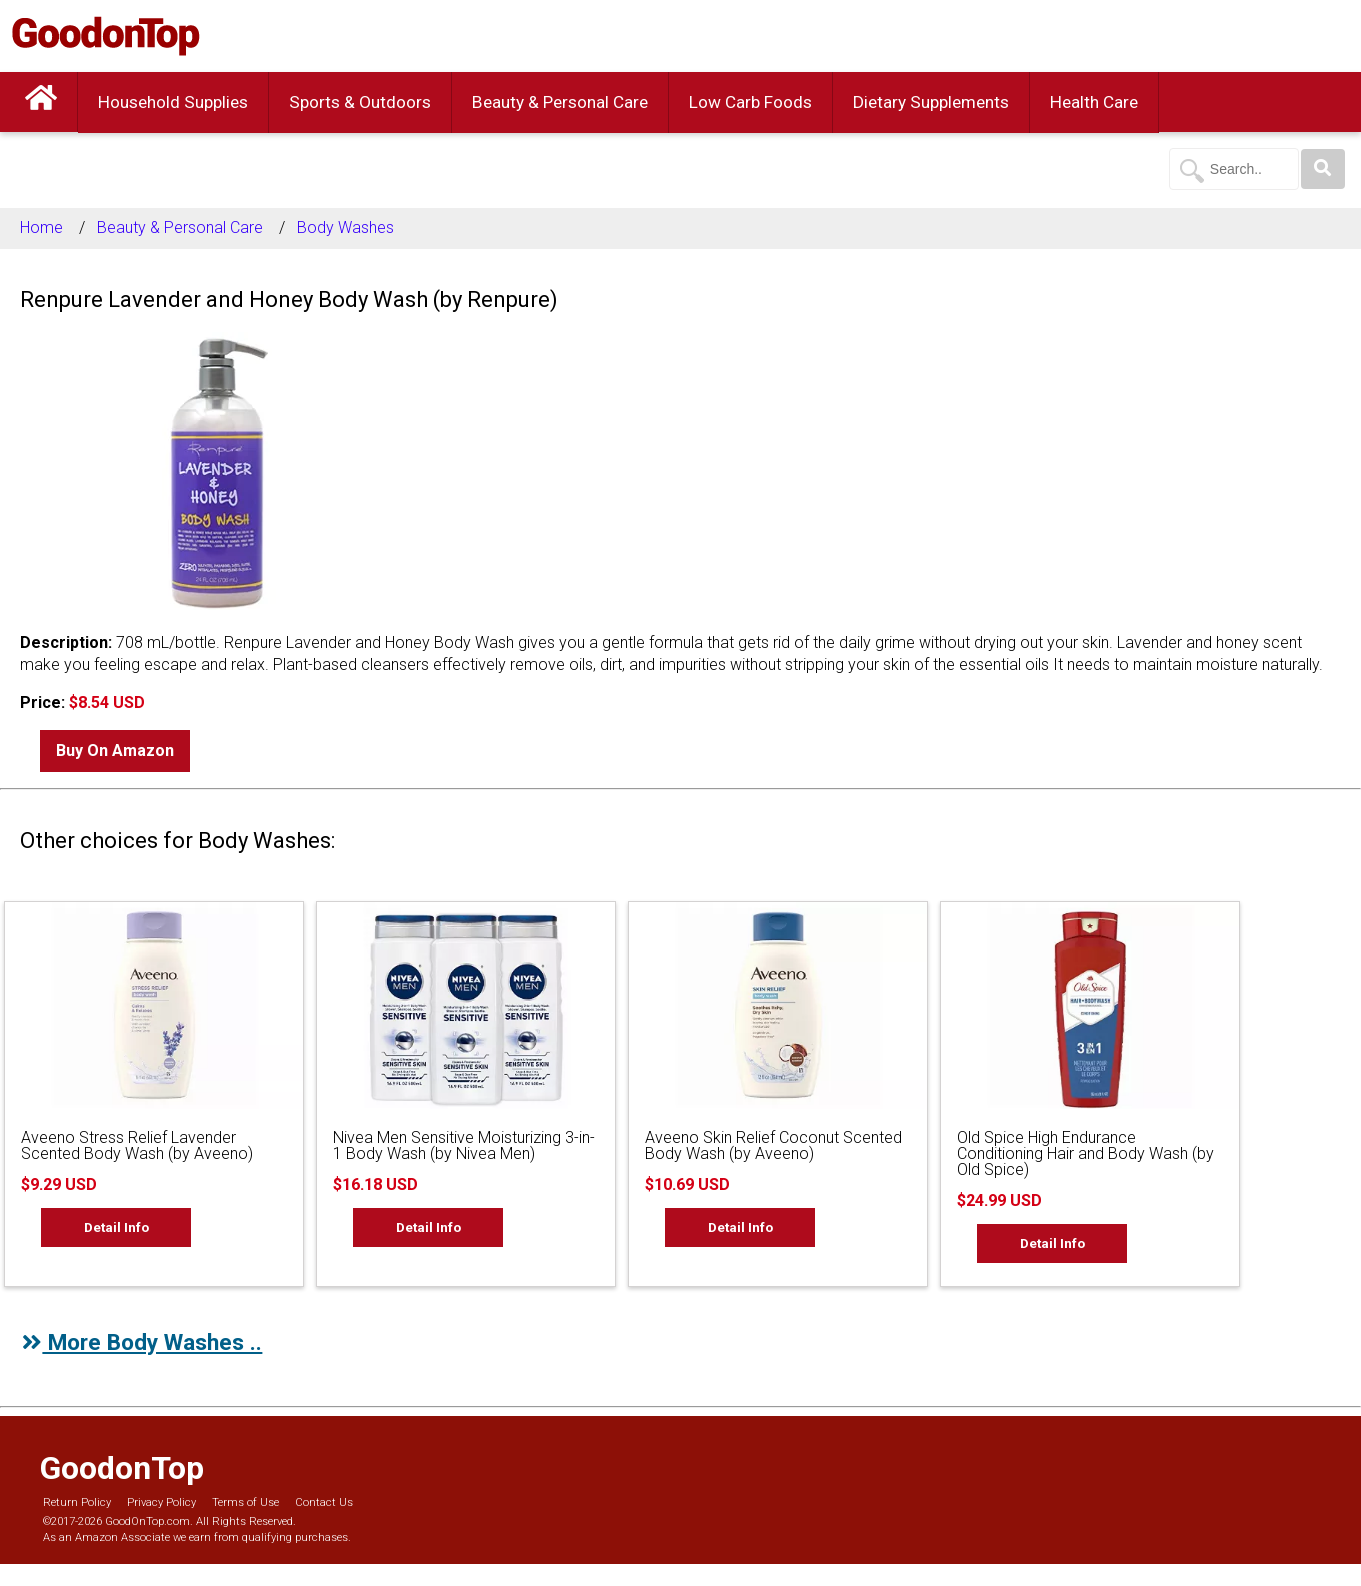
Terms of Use (245, 1502)
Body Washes (345, 227)
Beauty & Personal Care (560, 102)
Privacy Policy (161, 1502)
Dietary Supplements (931, 102)
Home (41, 227)
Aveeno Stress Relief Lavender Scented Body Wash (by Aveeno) (137, 1145)
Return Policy (77, 1502)
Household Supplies (173, 102)
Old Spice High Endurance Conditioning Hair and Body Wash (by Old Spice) (1085, 1153)
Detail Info (116, 1227)
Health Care (1094, 102)
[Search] (1323, 169)
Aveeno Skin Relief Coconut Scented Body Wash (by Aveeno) (773, 1145)
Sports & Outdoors (360, 102)
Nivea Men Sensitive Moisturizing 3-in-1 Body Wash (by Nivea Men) (464, 1145)
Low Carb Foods (750, 102)
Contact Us (324, 1502)
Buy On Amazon (115, 750)
